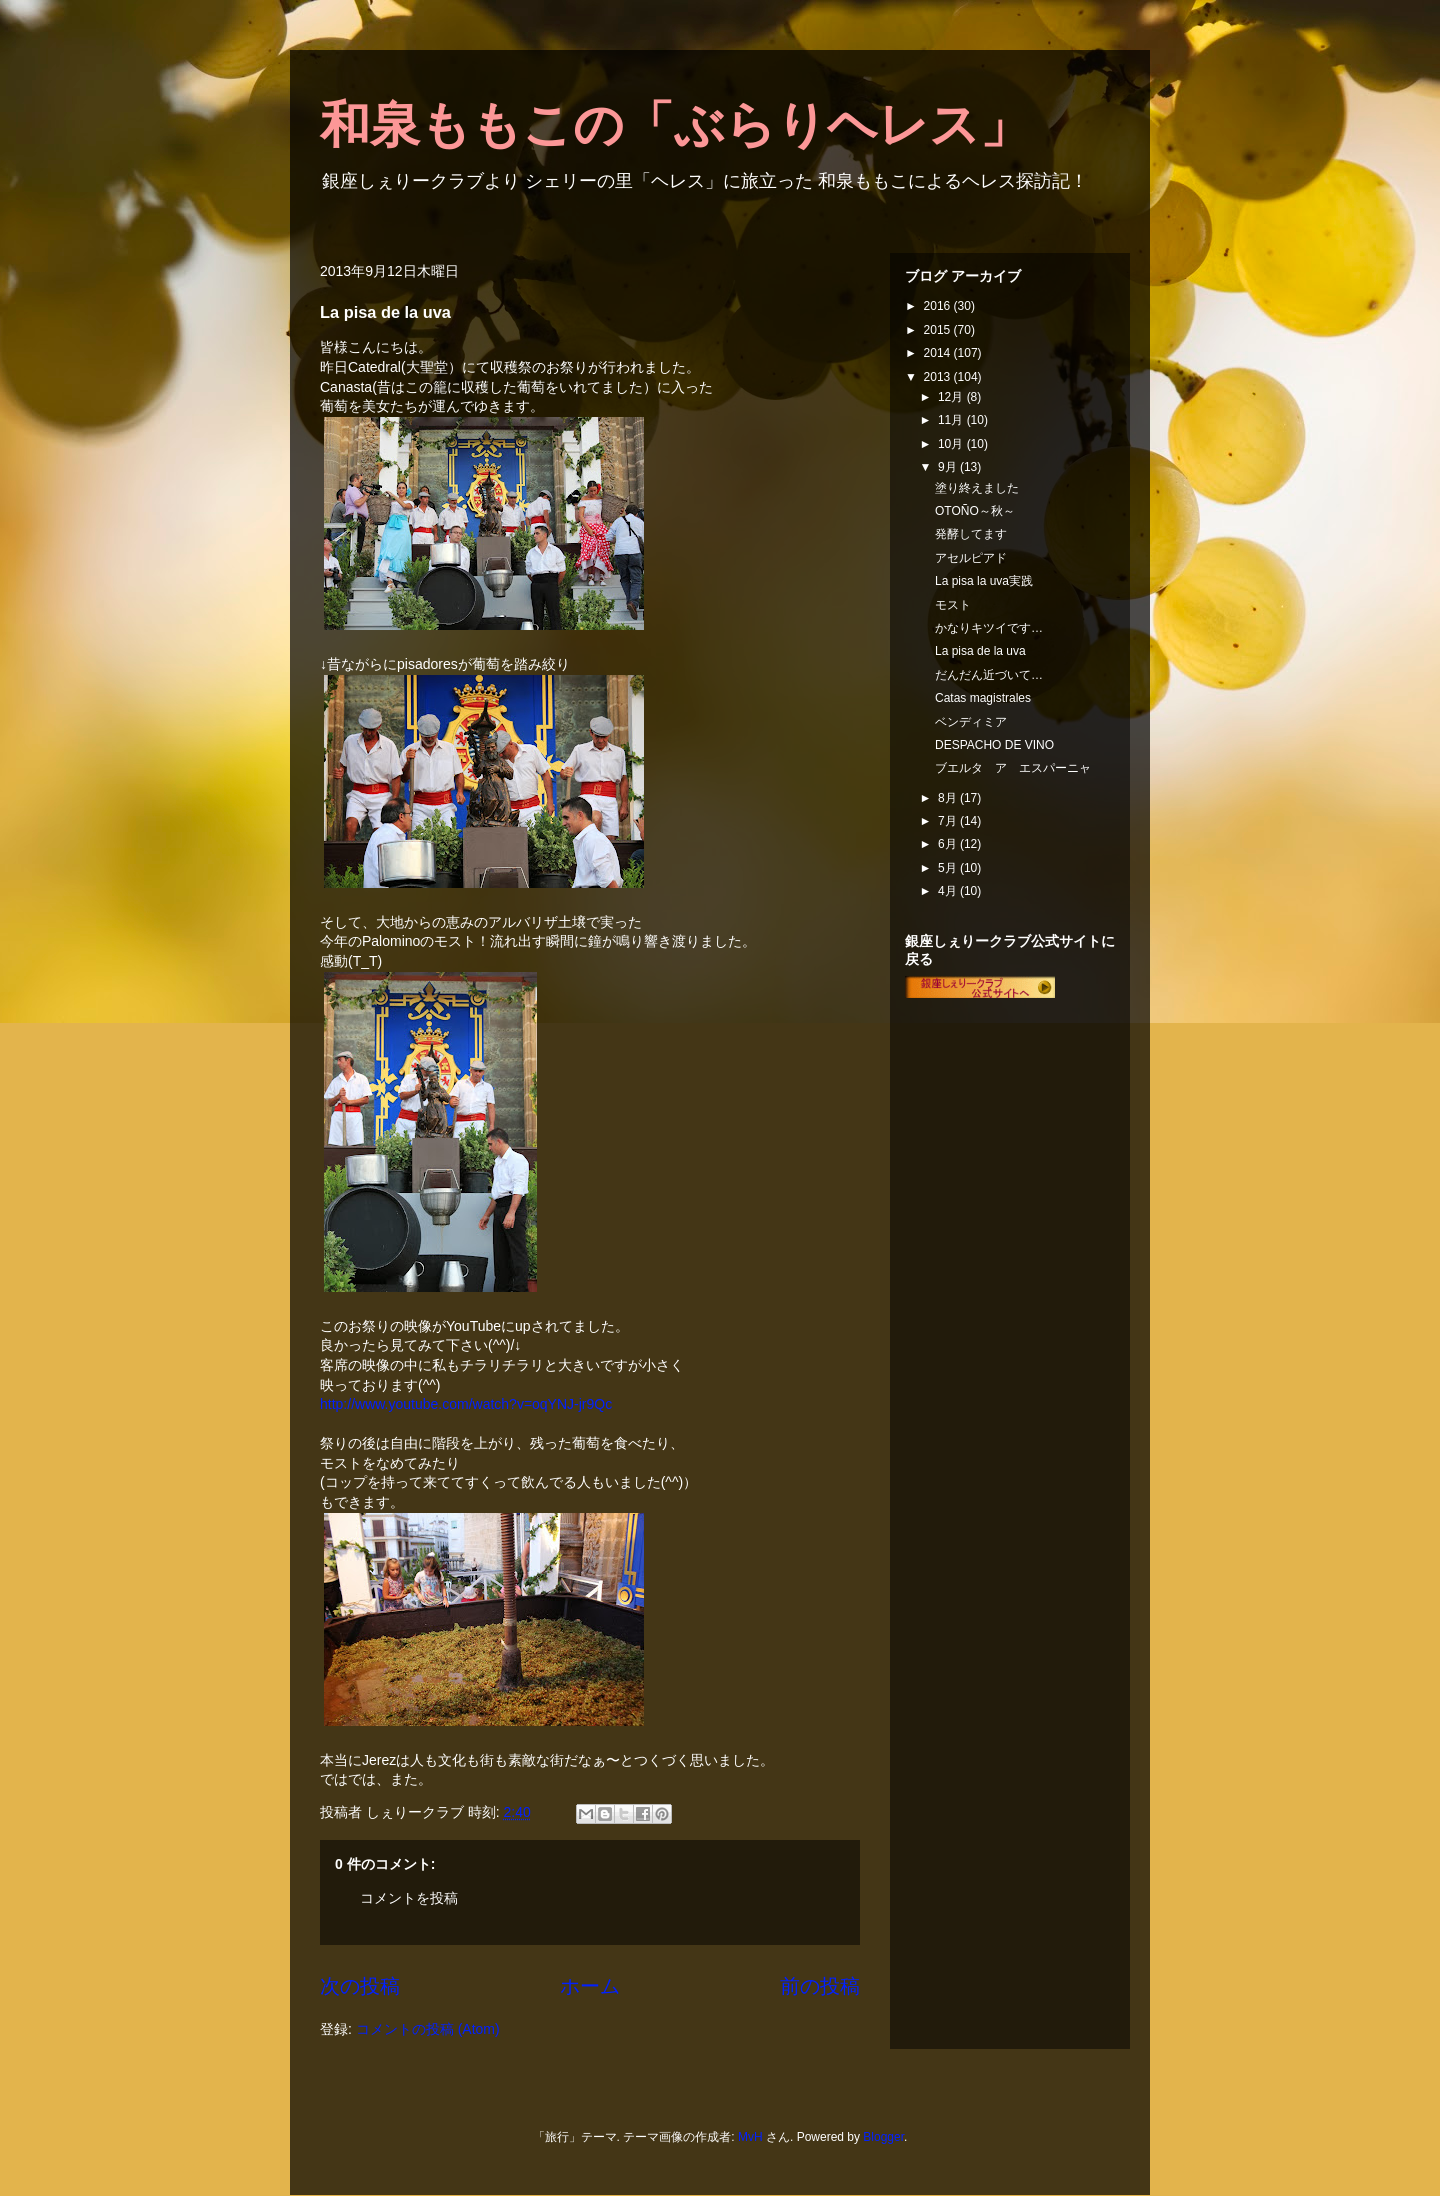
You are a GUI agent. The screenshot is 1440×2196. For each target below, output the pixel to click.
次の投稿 (360, 1986)
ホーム (590, 1986)
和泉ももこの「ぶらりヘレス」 (675, 125)
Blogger (883, 2137)
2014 (939, 353)
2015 (939, 330)
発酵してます (971, 534)
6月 (949, 844)
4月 (949, 891)
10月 (952, 444)
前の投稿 (820, 1986)
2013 (939, 377)
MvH (750, 2137)
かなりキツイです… (989, 628)
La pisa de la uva (980, 651)
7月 (949, 821)
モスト (953, 605)
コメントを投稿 (409, 1898)
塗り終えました (977, 488)
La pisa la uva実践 (984, 581)
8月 (949, 798)
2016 (939, 306)
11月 (952, 420)
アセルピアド (971, 558)
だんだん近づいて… (989, 675)
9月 (949, 467)
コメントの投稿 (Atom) (428, 2029)
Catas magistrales (983, 698)
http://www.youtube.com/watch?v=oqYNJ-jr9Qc (466, 1404)
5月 (949, 868)
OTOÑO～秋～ (975, 511)
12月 (952, 397)
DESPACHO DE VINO (994, 745)
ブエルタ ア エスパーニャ (1013, 768)
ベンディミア (971, 722)
